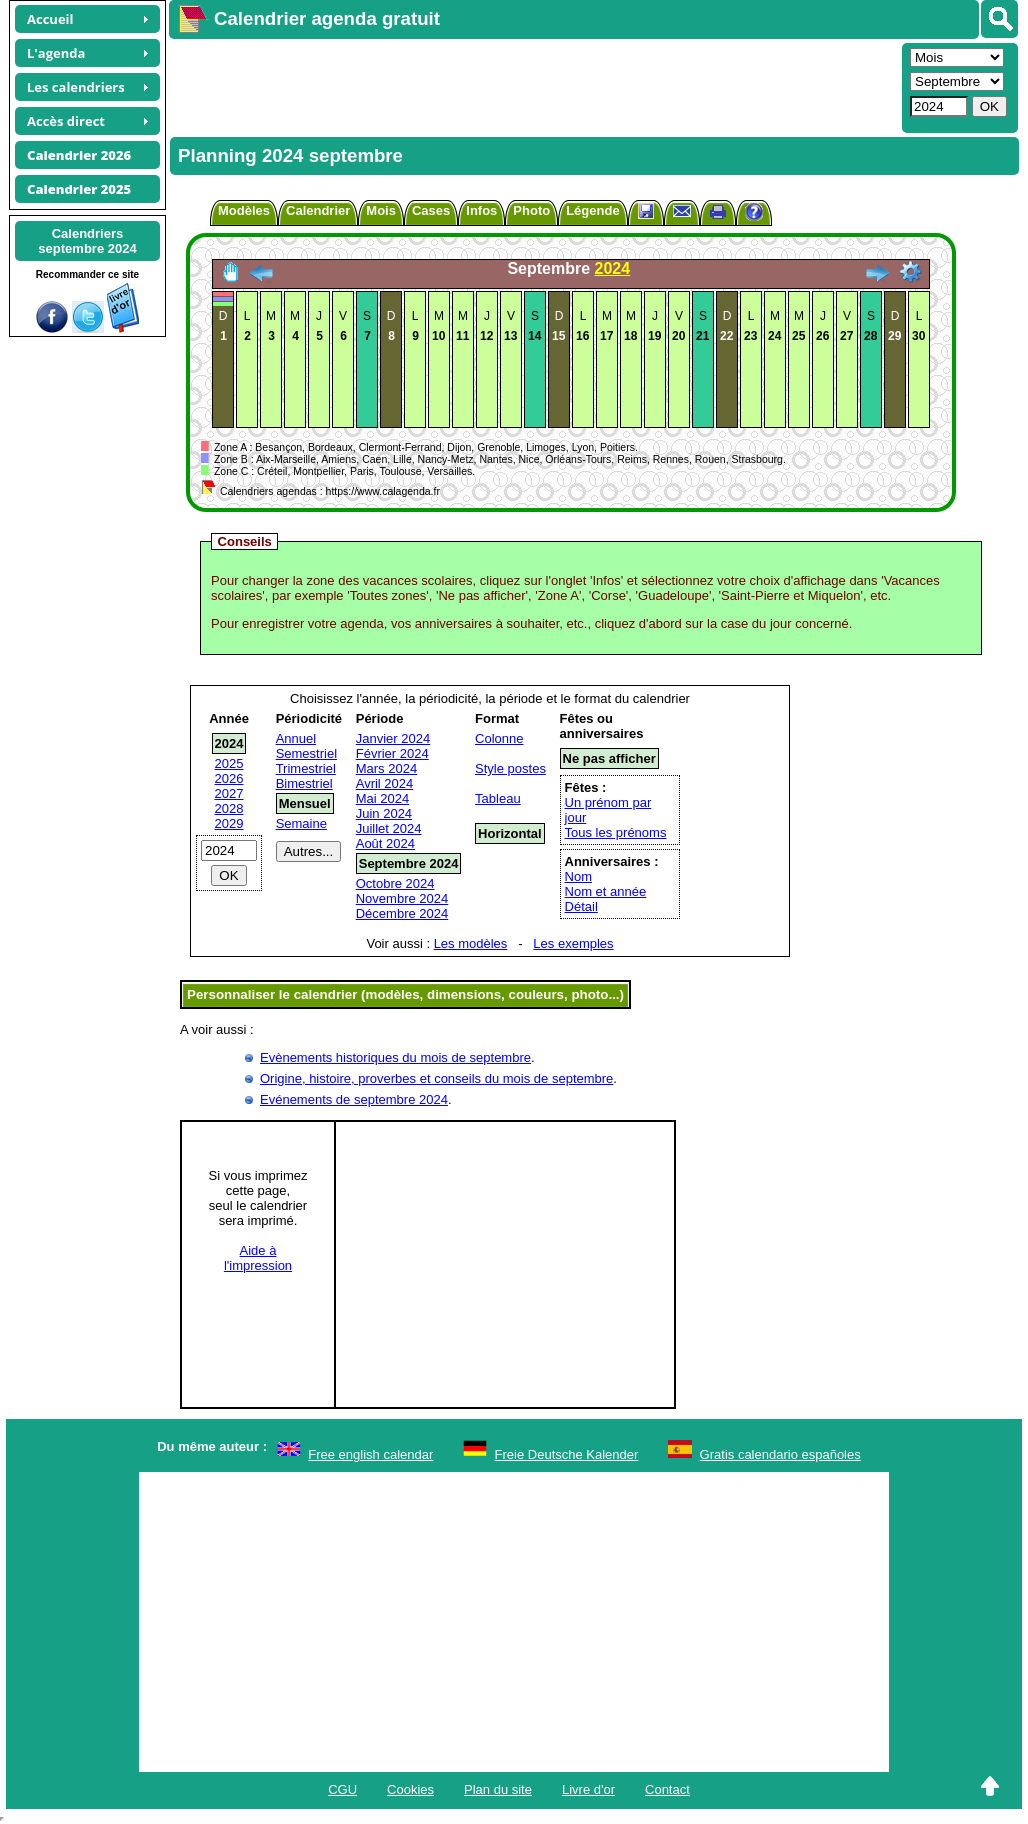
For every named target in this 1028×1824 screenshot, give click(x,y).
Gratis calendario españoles (780, 1454)
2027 (229, 793)
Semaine (301, 823)
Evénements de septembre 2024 (354, 1099)
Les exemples (573, 943)
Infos (481, 210)
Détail (581, 906)
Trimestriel (306, 768)
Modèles (244, 210)
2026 (229, 778)
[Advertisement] (533, 86)
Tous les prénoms (616, 832)
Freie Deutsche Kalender (567, 1454)
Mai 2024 (382, 798)
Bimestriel (304, 783)
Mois (381, 210)
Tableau (498, 798)
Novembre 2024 (402, 898)
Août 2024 (385, 843)
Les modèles (471, 943)
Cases (431, 210)
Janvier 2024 (393, 738)
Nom (578, 876)
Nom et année (606, 891)
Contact (667, 1789)
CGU (342, 1789)
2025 (229, 763)
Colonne (499, 738)
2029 (229, 823)
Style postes (510, 768)
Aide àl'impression (258, 1258)
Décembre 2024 (402, 913)
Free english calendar (370, 1454)
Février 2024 (392, 753)
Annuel (296, 738)
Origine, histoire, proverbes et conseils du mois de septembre (436, 1078)
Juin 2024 (384, 813)
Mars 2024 (386, 768)
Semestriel (306, 753)
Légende (592, 210)
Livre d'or (588, 1789)
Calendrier (318, 210)
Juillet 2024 (389, 828)
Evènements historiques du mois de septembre (395, 1057)
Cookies (410, 1789)
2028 (229, 808)
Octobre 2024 (395, 883)
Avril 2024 (385, 783)
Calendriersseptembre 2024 (87, 241)
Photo (531, 210)
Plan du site (498, 1789)
